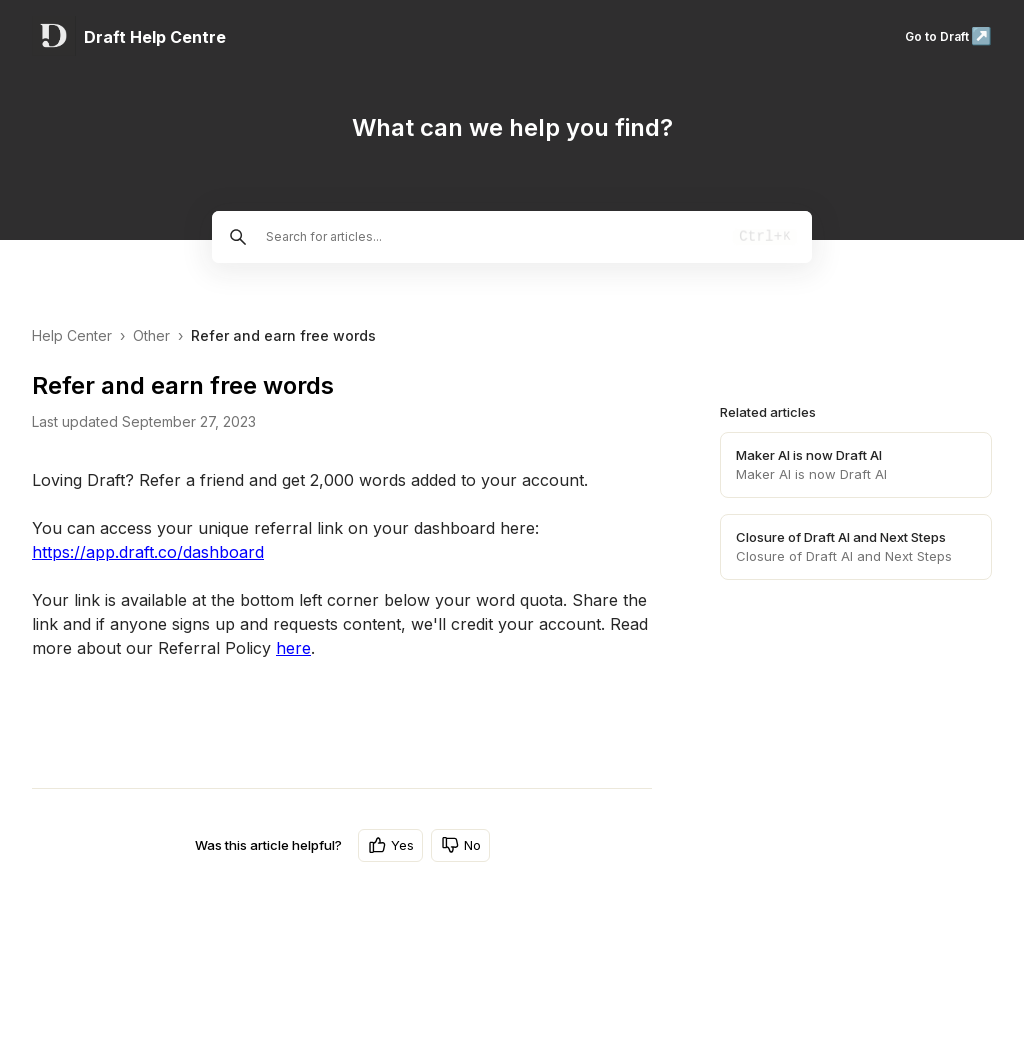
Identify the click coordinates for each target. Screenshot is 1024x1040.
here (293, 648)
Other (151, 335)
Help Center (72, 335)
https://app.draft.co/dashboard (148, 552)
